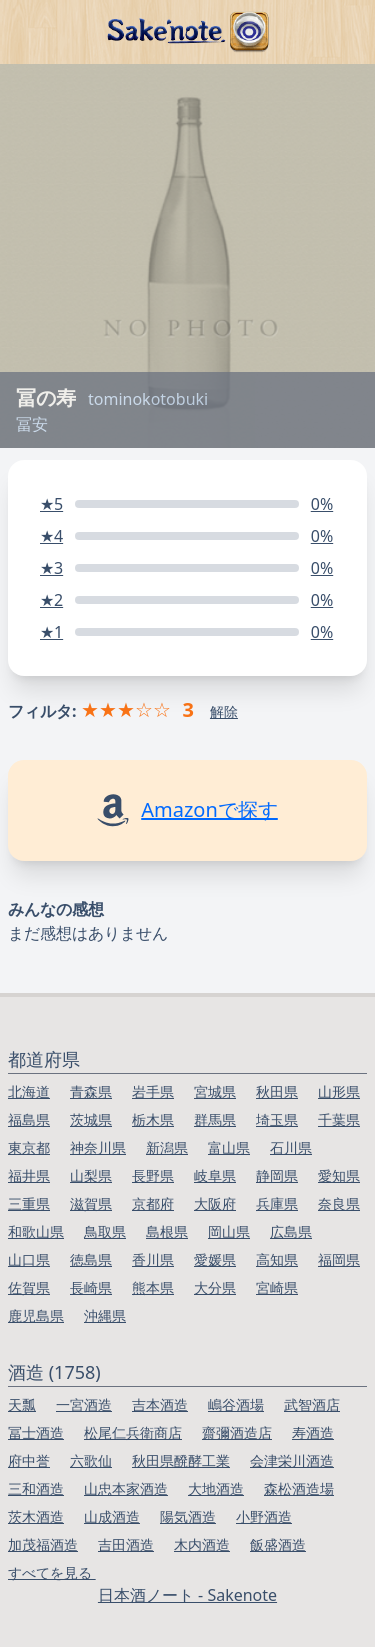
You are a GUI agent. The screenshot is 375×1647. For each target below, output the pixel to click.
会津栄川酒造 (292, 1460)
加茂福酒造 (43, 1544)
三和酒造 (36, 1488)
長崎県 (91, 1287)
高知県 (277, 1259)
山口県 (29, 1259)
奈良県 (339, 1203)
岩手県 (153, 1091)
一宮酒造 (84, 1404)
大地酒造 (216, 1488)
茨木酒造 (36, 1516)
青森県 (91, 1091)
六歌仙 (91, 1460)
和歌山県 (36, 1231)
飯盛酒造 (278, 1544)
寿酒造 (313, 1432)
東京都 (29, 1147)
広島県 (291, 1231)
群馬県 (215, 1119)
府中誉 (29, 1460)
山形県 (339, 1091)
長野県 (153, 1175)
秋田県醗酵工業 (181, 1460)
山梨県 (91, 1175)
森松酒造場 (299, 1488)
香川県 (153, 1259)
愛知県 (339, 1175)
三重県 (29, 1203)
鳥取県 (105, 1231)
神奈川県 (98, 1147)
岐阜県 (215, 1175)
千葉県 (339, 1119)
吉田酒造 (126, 1544)
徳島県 (91, 1259)
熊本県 (153, 1287)
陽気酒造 (188, 1516)
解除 (224, 711)
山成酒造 (112, 1516)
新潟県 (167, 1147)
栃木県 (153, 1119)
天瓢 (22, 1404)
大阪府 (215, 1203)
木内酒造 (202, 1544)
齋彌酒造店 (237, 1432)
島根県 (167, 1231)
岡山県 (229, 1231)
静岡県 (277, 1175)
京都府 (153, 1203)
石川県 (291, 1147)
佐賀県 (29, 1287)
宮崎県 (277, 1287)
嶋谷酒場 (236, 1404)
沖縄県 (105, 1315)
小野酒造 (264, 1516)
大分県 (215, 1287)
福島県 (29, 1119)
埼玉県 (277, 1119)
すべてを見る (52, 1572)
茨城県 (91, 1119)
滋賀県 (91, 1203)
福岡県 (339, 1259)
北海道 (29, 1091)
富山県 (229, 1147)
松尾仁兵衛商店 (133, 1432)
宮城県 (215, 1091)
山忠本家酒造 (126, 1488)
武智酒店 (312, 1404)
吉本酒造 (160, 1404)
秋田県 (277, 1091)
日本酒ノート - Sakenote (187, 1595)
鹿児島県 (36, 1315)
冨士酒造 (36, 1432)
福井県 (29, 1175)
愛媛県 (215, 1259)
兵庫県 (277, 1203)
